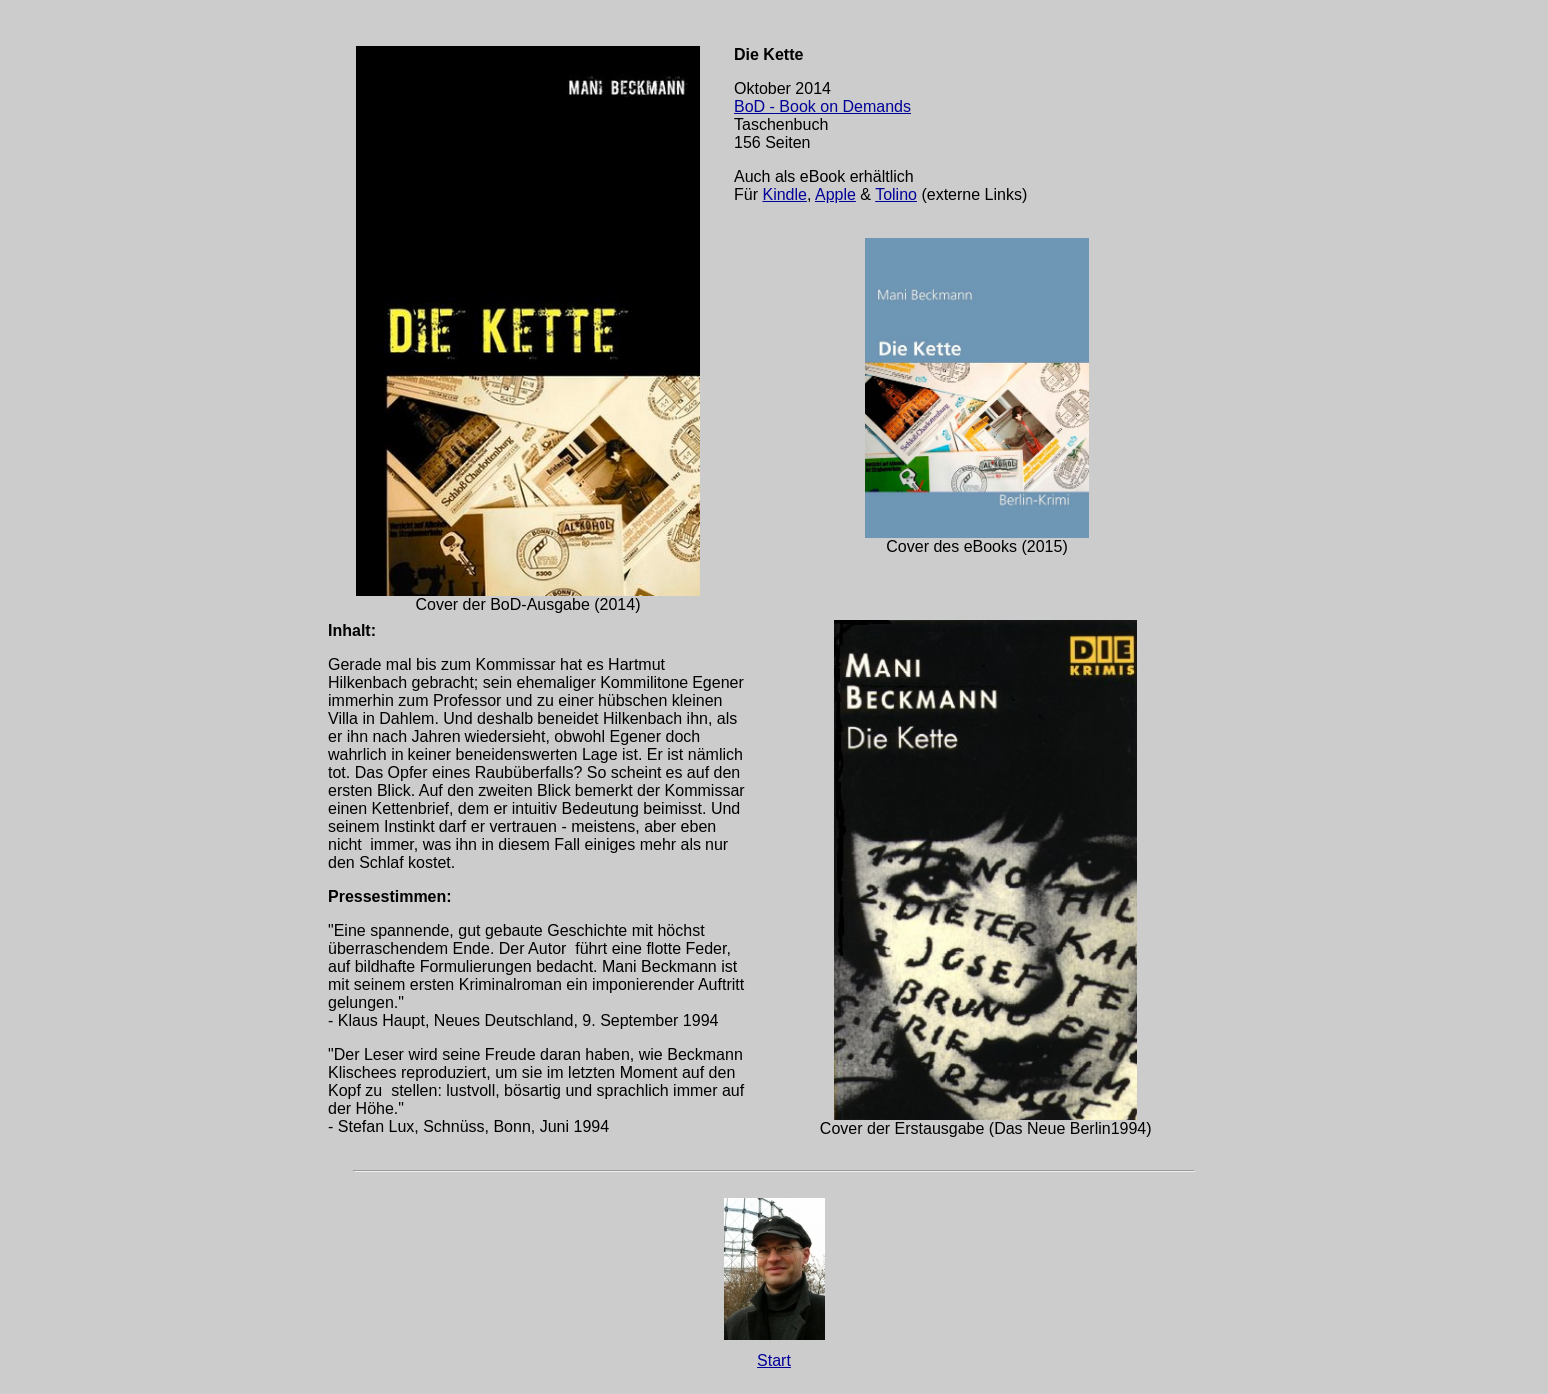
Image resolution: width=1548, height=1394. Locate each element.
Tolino (896, 194)
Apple (835, 194)
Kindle (784, 194)
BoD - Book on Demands (822, 106)
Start (774, 1360)
